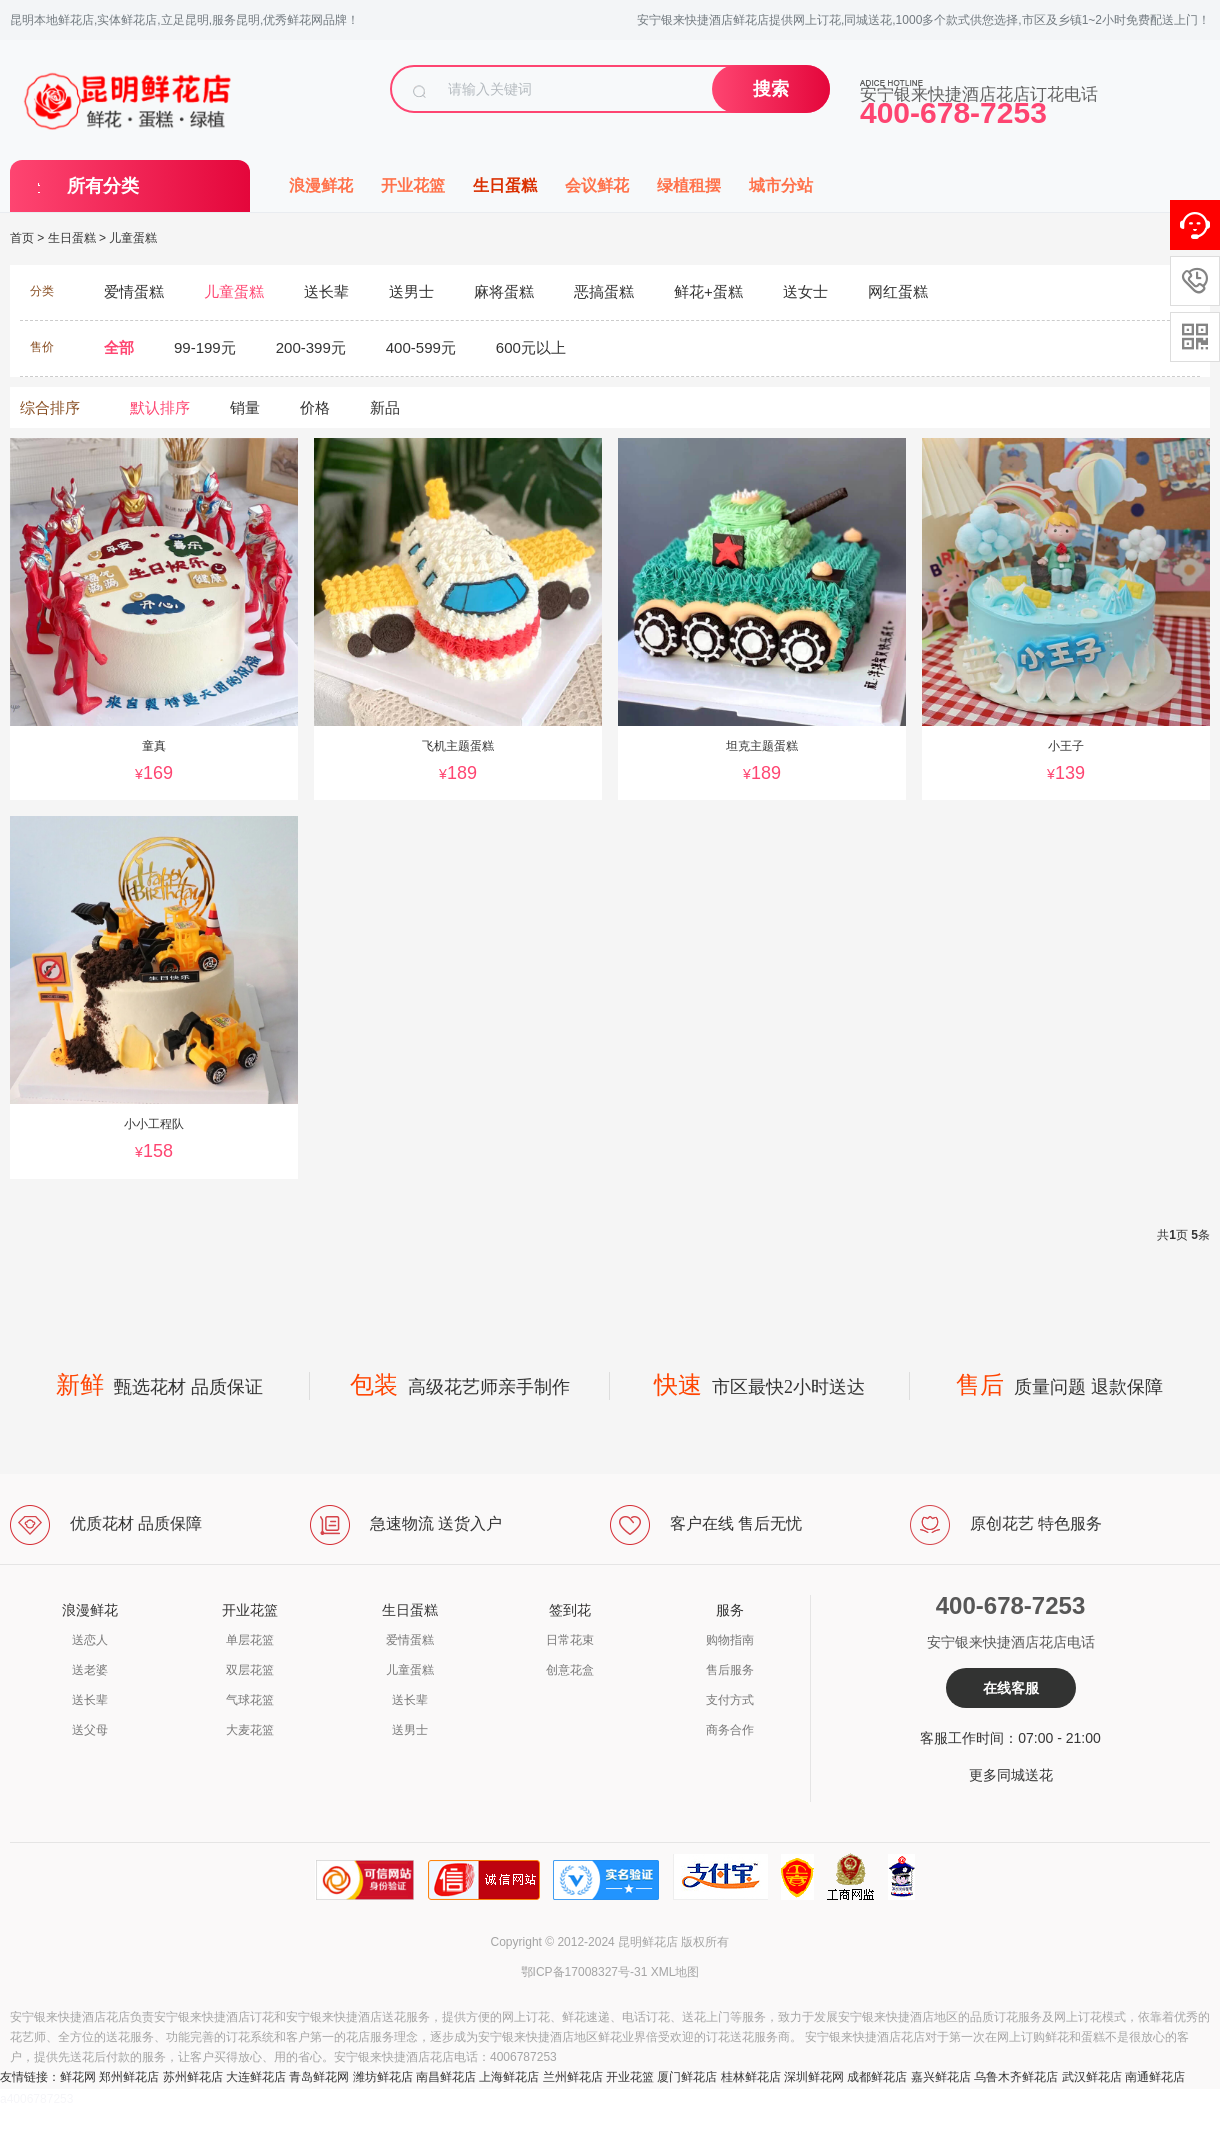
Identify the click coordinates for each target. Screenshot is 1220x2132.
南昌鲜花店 (446, 2077)
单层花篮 (250, 1640)
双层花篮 (250, 1670)
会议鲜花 (597, 185)
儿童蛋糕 (133, 238)
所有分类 (103, 186)
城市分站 (781, 185)
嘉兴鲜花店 (941, 2077)
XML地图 (675, 1972)
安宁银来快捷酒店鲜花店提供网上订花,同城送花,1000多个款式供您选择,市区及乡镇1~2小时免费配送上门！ (923, 20)
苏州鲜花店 (193, 2077)
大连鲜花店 (256, 2077)
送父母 (90, 1730)
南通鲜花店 (1155, 2077)
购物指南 (730, 1640)
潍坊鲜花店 (383, 2077)
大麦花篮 (250, 1730)
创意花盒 (570, 1670)
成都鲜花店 (877, 2077)
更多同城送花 (1011, 1775)
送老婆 (90, 1670)
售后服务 (730, 1670)
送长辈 (90, 1700)
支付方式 (730, 1700)
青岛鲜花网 (319, 2077)
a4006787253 (36, 2099)
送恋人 (90, 1640)
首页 (22, 238)
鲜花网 (78, 2077)
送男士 (410, 1730)
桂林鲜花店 (751, 2077)
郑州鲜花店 (129, 2077)
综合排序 (50, 407)
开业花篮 (413, 185)
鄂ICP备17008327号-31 (584, 1972)
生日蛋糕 (505, 185)
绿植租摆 (689, 185)
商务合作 (730, 1730)
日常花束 (570, 1640)
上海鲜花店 (509, 2077)
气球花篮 (250, 1700)
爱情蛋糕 (410, 1640)
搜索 (771, 89)
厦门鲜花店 (687, 2077)
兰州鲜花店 (573, 2077)
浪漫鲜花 (321, 185)
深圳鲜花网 (814, 2077)
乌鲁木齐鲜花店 (1016, 2077)
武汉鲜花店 (1092, 2077)
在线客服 (1011, 1688)
